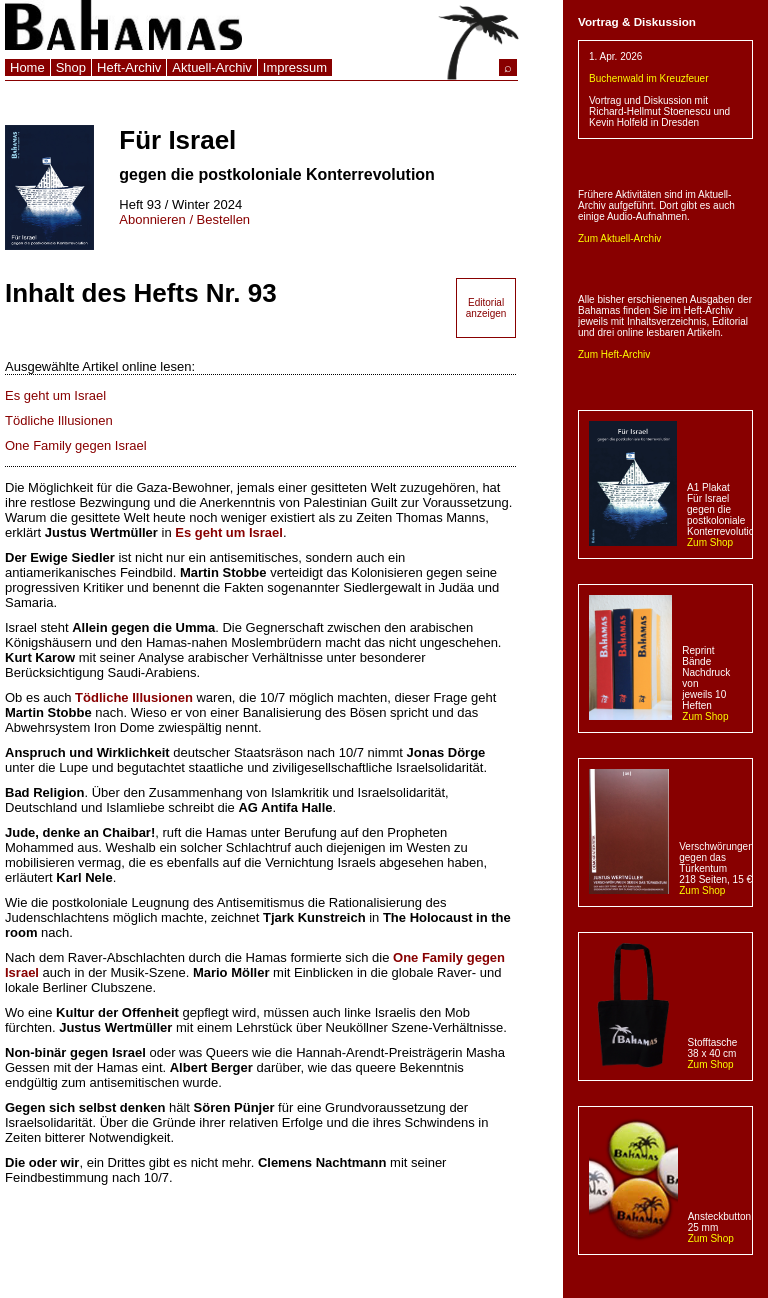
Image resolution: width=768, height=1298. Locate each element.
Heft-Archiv (129, 67)
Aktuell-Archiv (211, 67)
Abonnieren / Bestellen (184, 219)
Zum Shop (710, 542)
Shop (71, 67)
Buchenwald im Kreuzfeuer (649, 78)
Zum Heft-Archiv (614, 354)
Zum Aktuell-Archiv (619, 238)
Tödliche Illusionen (59, 420)
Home (27, 67)
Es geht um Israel (55, 395)
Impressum (295, 67)
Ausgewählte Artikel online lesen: (100, 366)
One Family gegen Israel (76, 445)
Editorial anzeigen (486, 308)
